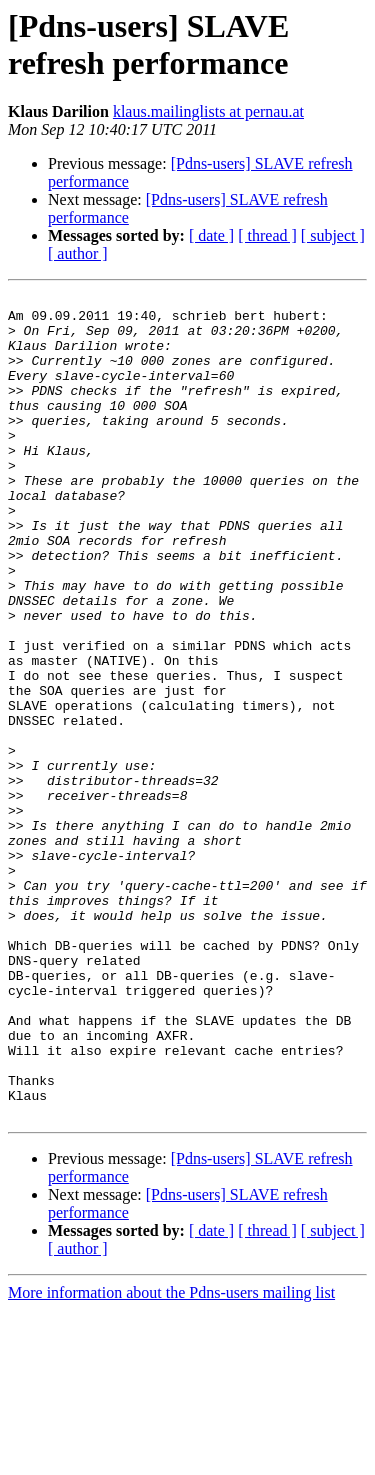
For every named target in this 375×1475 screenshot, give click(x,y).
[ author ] (78, 253)
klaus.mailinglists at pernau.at (208, 111)
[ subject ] (333, 235)
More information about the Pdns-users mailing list (171, 1457)
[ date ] (211, 235)
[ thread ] (267, 235)
